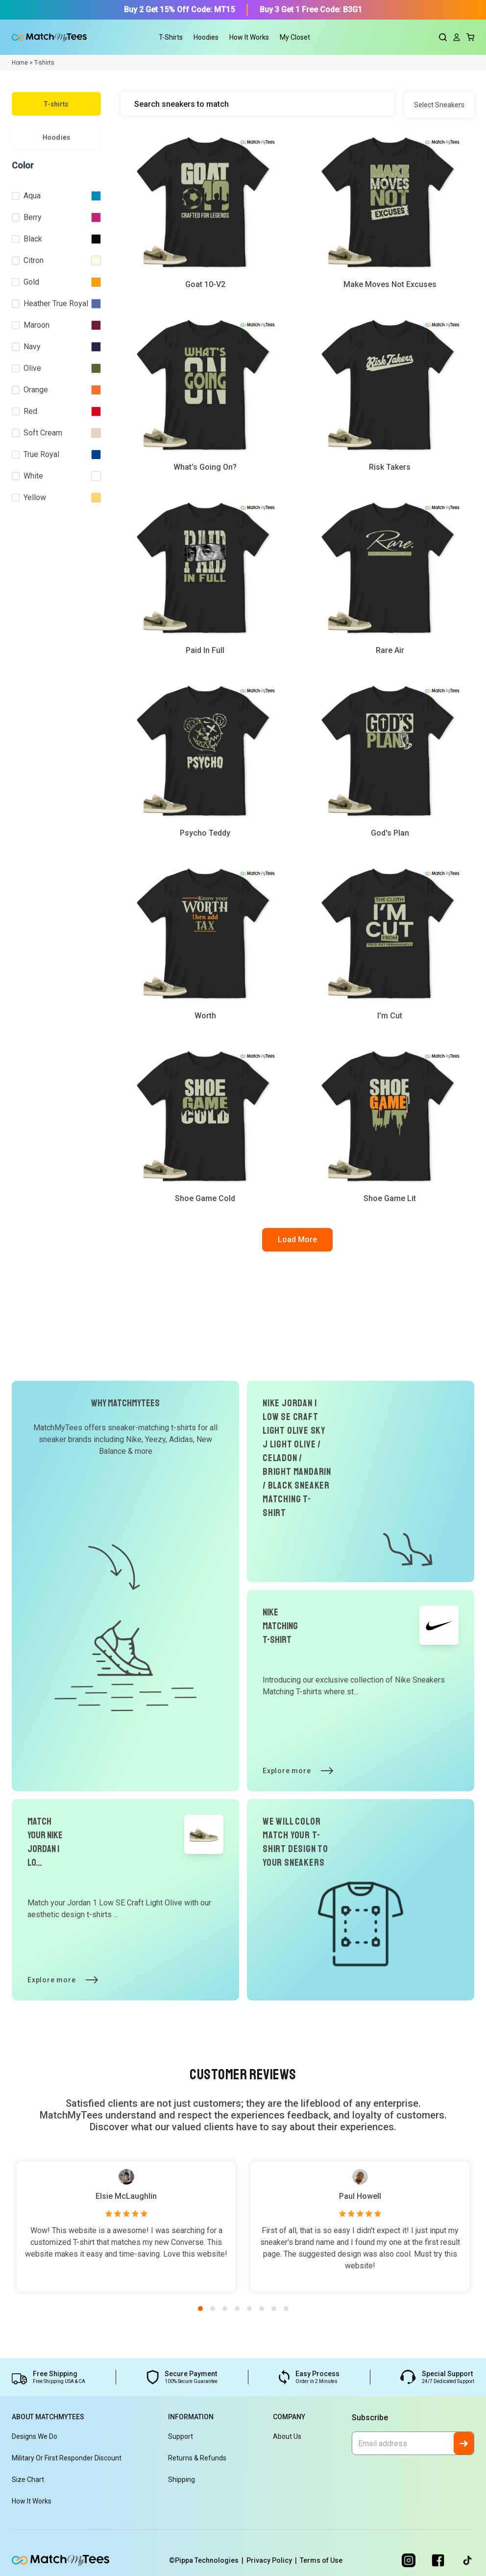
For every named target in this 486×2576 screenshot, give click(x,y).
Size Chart (28, 2479)
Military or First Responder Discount (67, 2458)
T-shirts (56, 104)
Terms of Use (321, 2560)
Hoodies (57, 137)
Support (180, 2436)
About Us (287, 2436)
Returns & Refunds (197, 2458)
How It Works (249, 37)
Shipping (181, 2479)
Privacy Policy (273, 2560)
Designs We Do (34, 2436)
